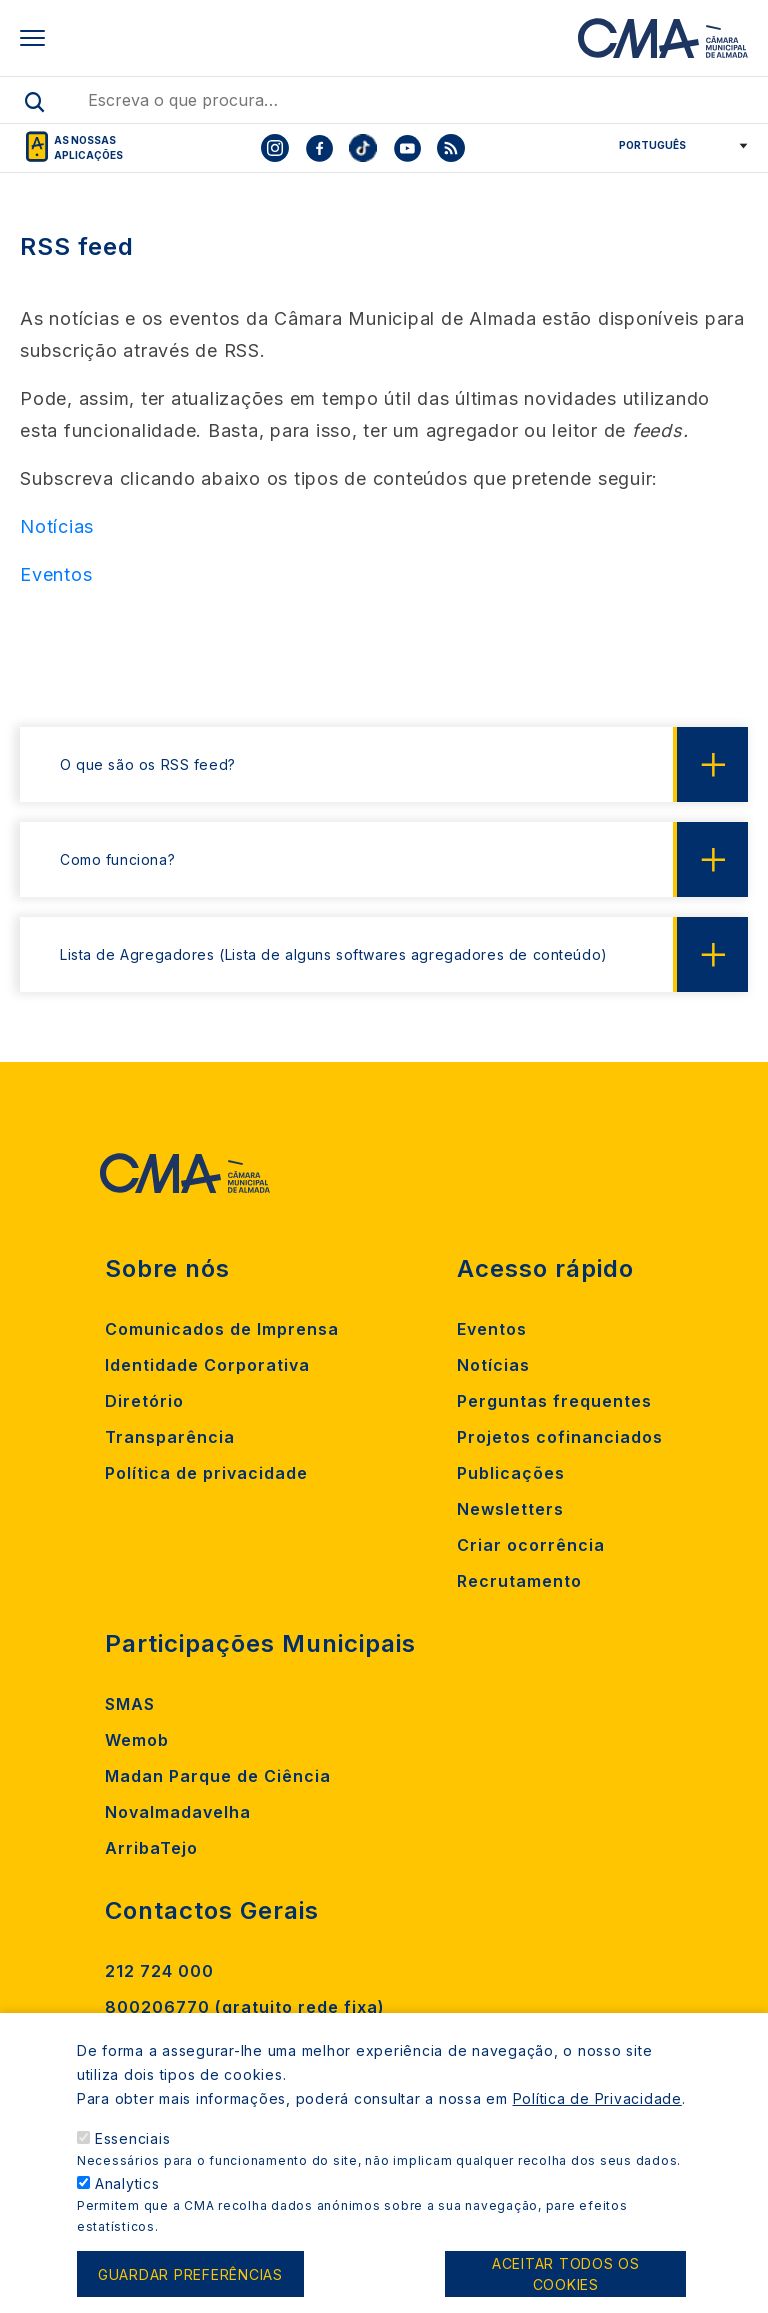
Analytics (127, 2209)
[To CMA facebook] (319, 148)
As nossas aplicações (88, 147)
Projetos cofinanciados (560, 1437)
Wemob (137, 1740)
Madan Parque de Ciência (218, 1776)
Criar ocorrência (531, 1545)
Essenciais (133, 2164)
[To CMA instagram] (275, 148)
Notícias (493, 1365)
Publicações (511, 1473)
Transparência (170, 1437)
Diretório (144, 1401)
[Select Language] (676, 145)
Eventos (492, 1329)
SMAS (130, 1704)
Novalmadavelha (178, 1812)
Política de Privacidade (597, 2124)
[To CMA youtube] (407, 148)
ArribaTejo (151, 1848)
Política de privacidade (206, 1473)
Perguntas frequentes (554, 1401)
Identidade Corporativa (207, 1365)
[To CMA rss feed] (451, 148)
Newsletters (510, 1509)
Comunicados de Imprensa (222, 1329)
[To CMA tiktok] (363, 148)
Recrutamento (519, 1581)
